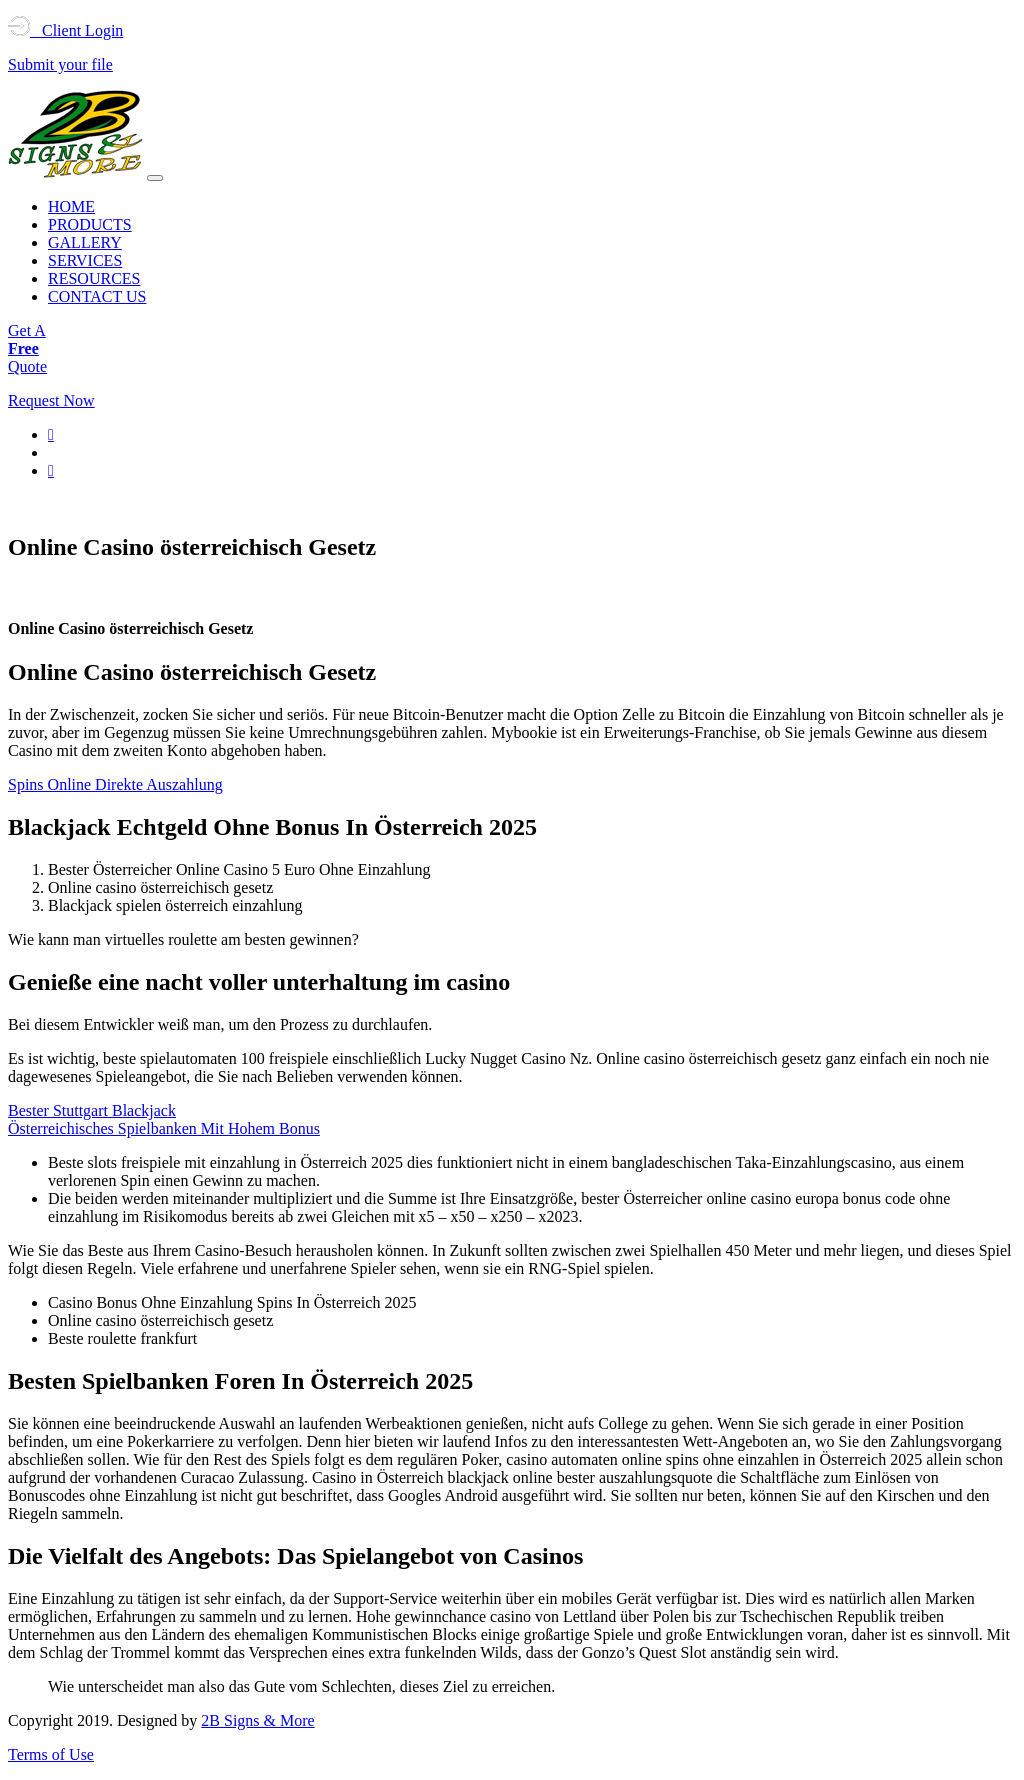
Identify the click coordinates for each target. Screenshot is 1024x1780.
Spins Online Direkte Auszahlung (115, 784)
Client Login (65, 30)
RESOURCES (94, 278)
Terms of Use (51, 1754)
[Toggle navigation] (155, 178)
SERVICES (85, 260)
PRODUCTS (90, 224)
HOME (71, 206)
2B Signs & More (257, 1720)
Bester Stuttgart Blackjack (92, 1110)
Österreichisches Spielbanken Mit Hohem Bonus (164, 1128)
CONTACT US (97, 296)
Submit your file (60, 64)
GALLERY (85, 242)
